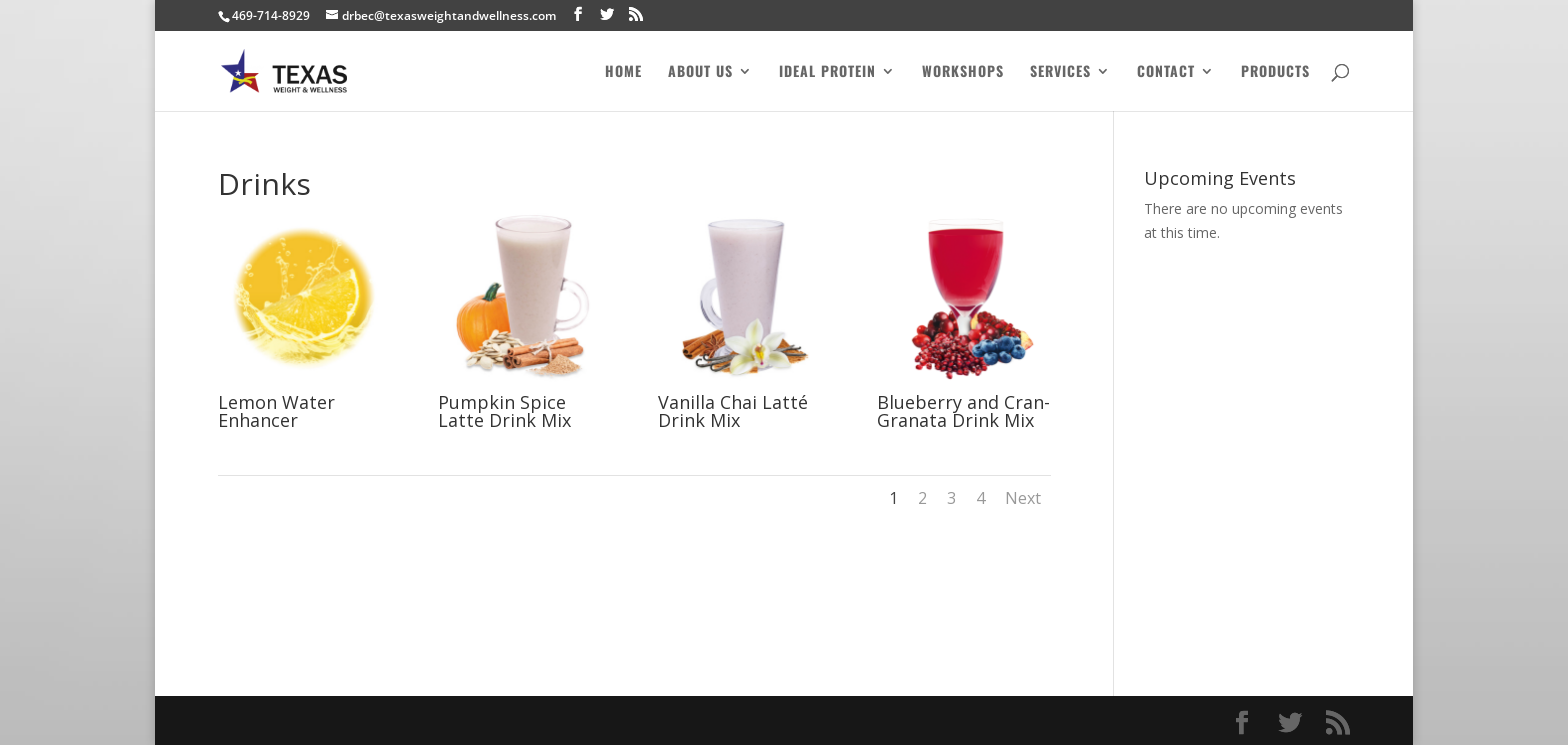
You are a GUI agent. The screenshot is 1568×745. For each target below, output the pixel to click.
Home (623, 72)
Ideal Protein (827, 72)
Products (1275, 72)
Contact (1166, 72)
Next (1023, 498)
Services (1060, 72)
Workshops (963, 72)
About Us (700, 72)
